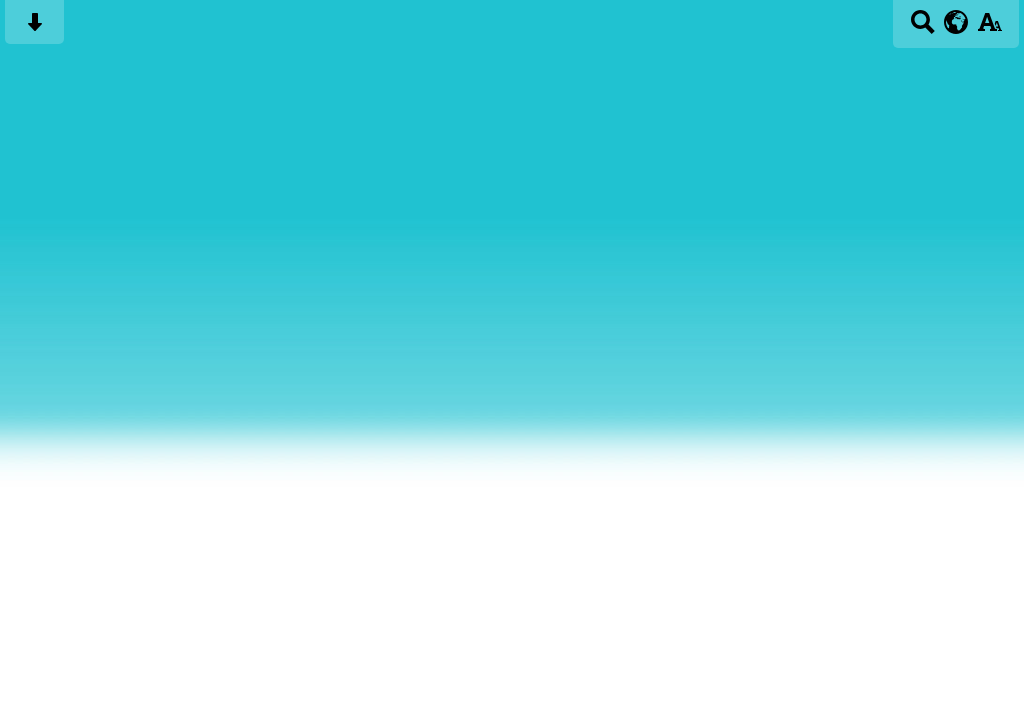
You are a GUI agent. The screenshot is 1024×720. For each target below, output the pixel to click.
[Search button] (922, 28)
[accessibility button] (989, 28)
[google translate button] (956, 22)
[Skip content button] (34, 28)
